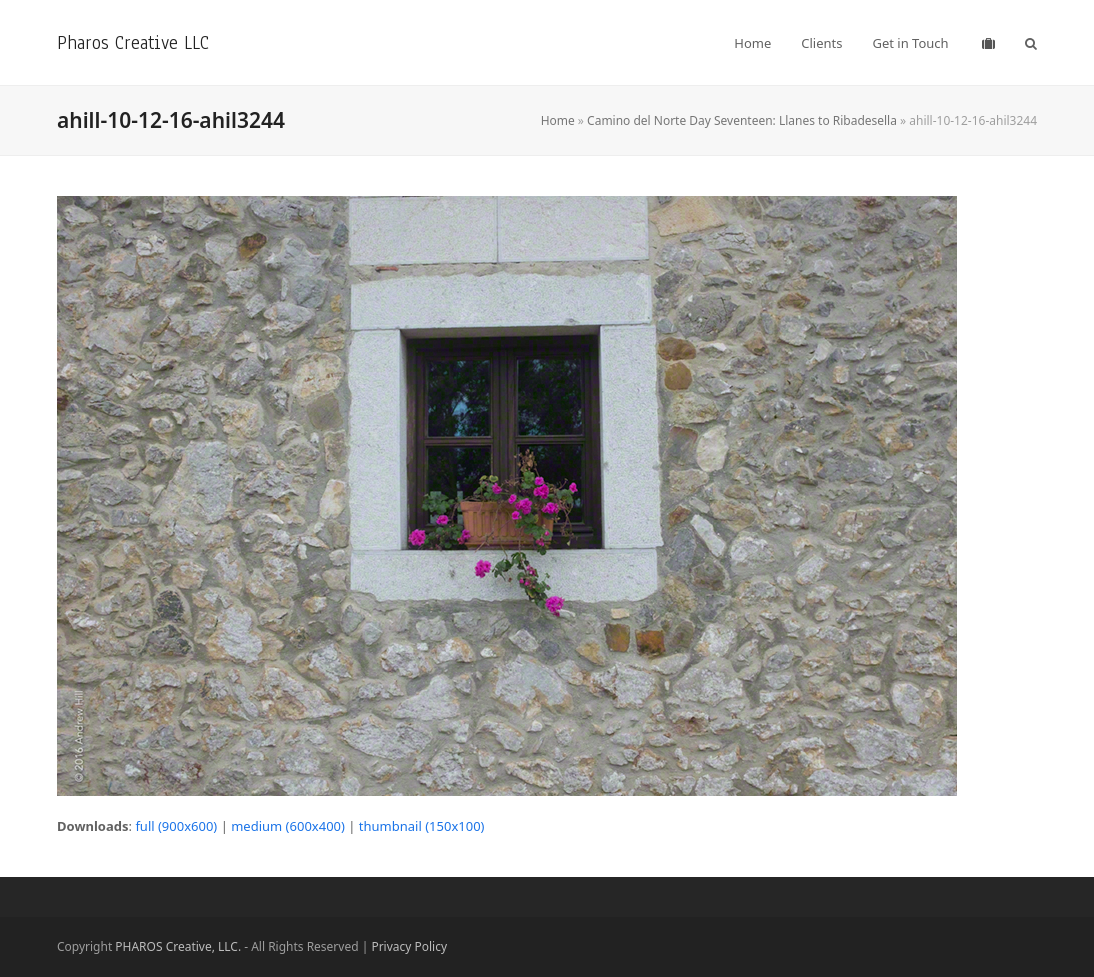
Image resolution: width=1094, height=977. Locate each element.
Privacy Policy (409, 946)
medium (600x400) (288, 826)
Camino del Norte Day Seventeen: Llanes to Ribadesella (742, 120)
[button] (1031, 43)
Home (558, 120)
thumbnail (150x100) (422, 826)
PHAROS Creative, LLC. (178, 946)
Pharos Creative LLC (133, 42)
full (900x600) (176, 826)
